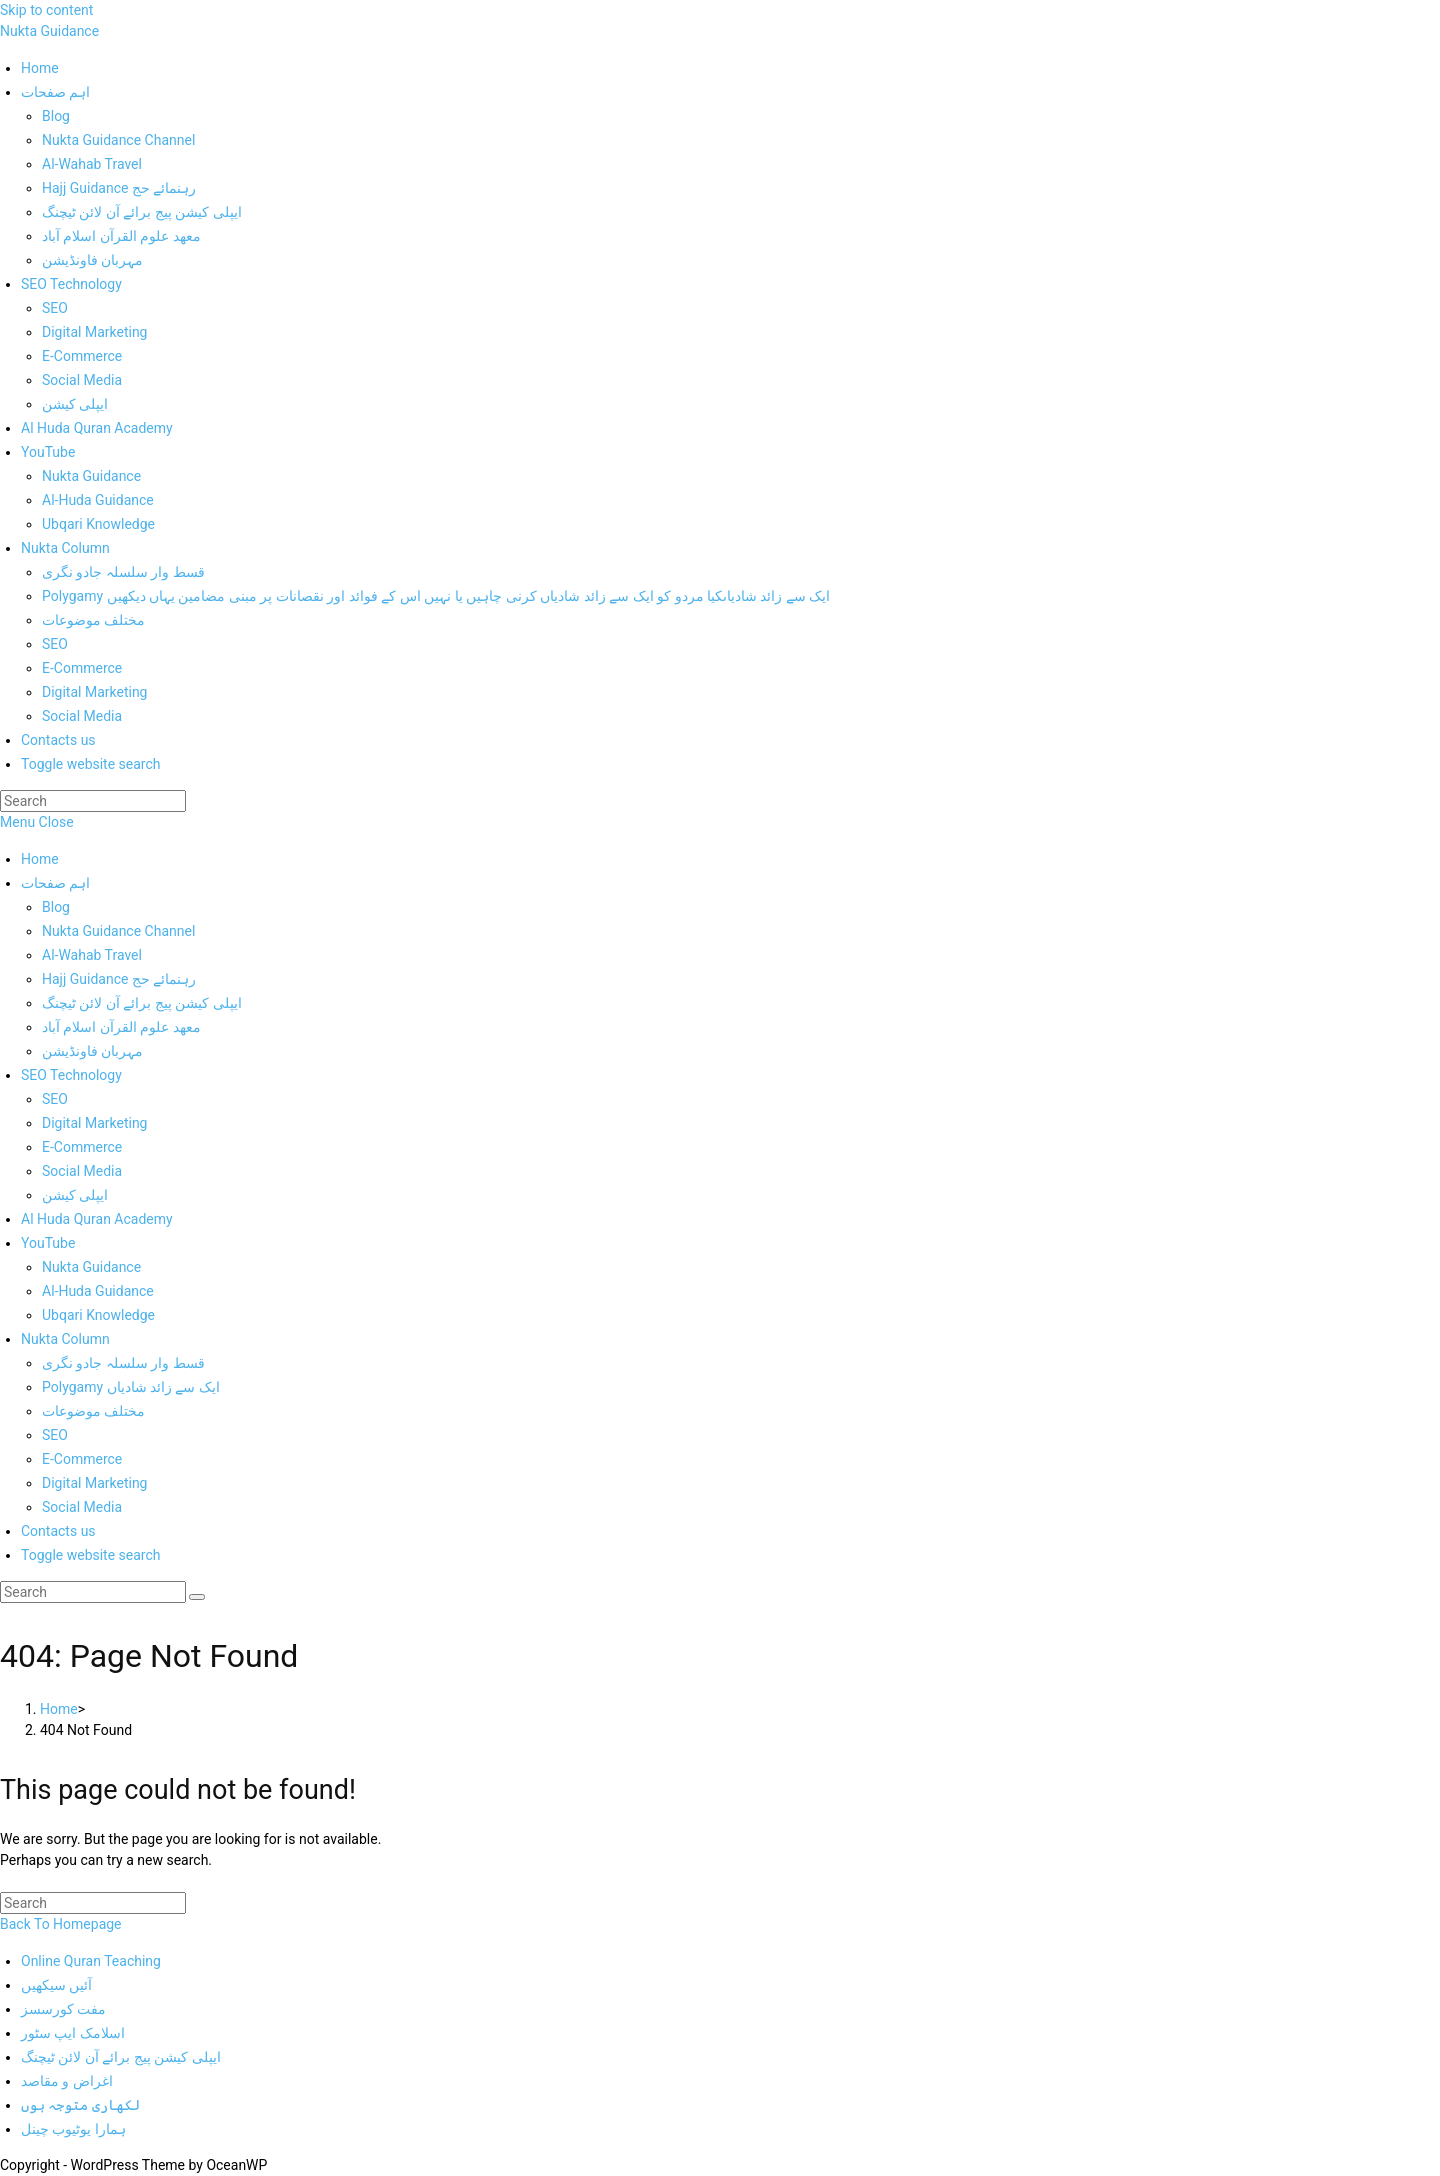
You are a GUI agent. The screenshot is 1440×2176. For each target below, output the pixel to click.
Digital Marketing (94, 1123)
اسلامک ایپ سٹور (73, 2033)
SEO (55, 1099)
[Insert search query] (93, 801)
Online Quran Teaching (91, 1961)
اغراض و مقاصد (67, 2081)
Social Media (82, 1171)
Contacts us (58, 1531)
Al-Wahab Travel (92, 955)
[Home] (59, 1709)
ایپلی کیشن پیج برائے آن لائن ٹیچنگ (142, 1003)
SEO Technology (71, 1075)
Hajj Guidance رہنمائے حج (119, 979)
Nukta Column (65, 1339)
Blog (56, 907)
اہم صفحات (55, 883)
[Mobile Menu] (37, 822)
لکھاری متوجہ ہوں (80, 2105)
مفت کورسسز (63, 2009)
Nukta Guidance (49, 31)
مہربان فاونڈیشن (92, 1051)
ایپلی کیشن (75, 1195)
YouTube (48, 1243)
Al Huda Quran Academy (97, 1219)
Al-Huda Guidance (98, 1291)
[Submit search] (197, 1597)
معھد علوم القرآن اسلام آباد (121, 1027)
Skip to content (46, 10)
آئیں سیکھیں (56, 1985)
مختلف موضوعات (93, 1411)
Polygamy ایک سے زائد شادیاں (131, 1387)
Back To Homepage (61, 1924)
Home (40, 859)
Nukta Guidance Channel (118, 931)
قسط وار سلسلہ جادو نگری (123, 1363)
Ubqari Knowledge (98, 1315)
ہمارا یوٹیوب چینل (73, 2129)
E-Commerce (82, 1147)
